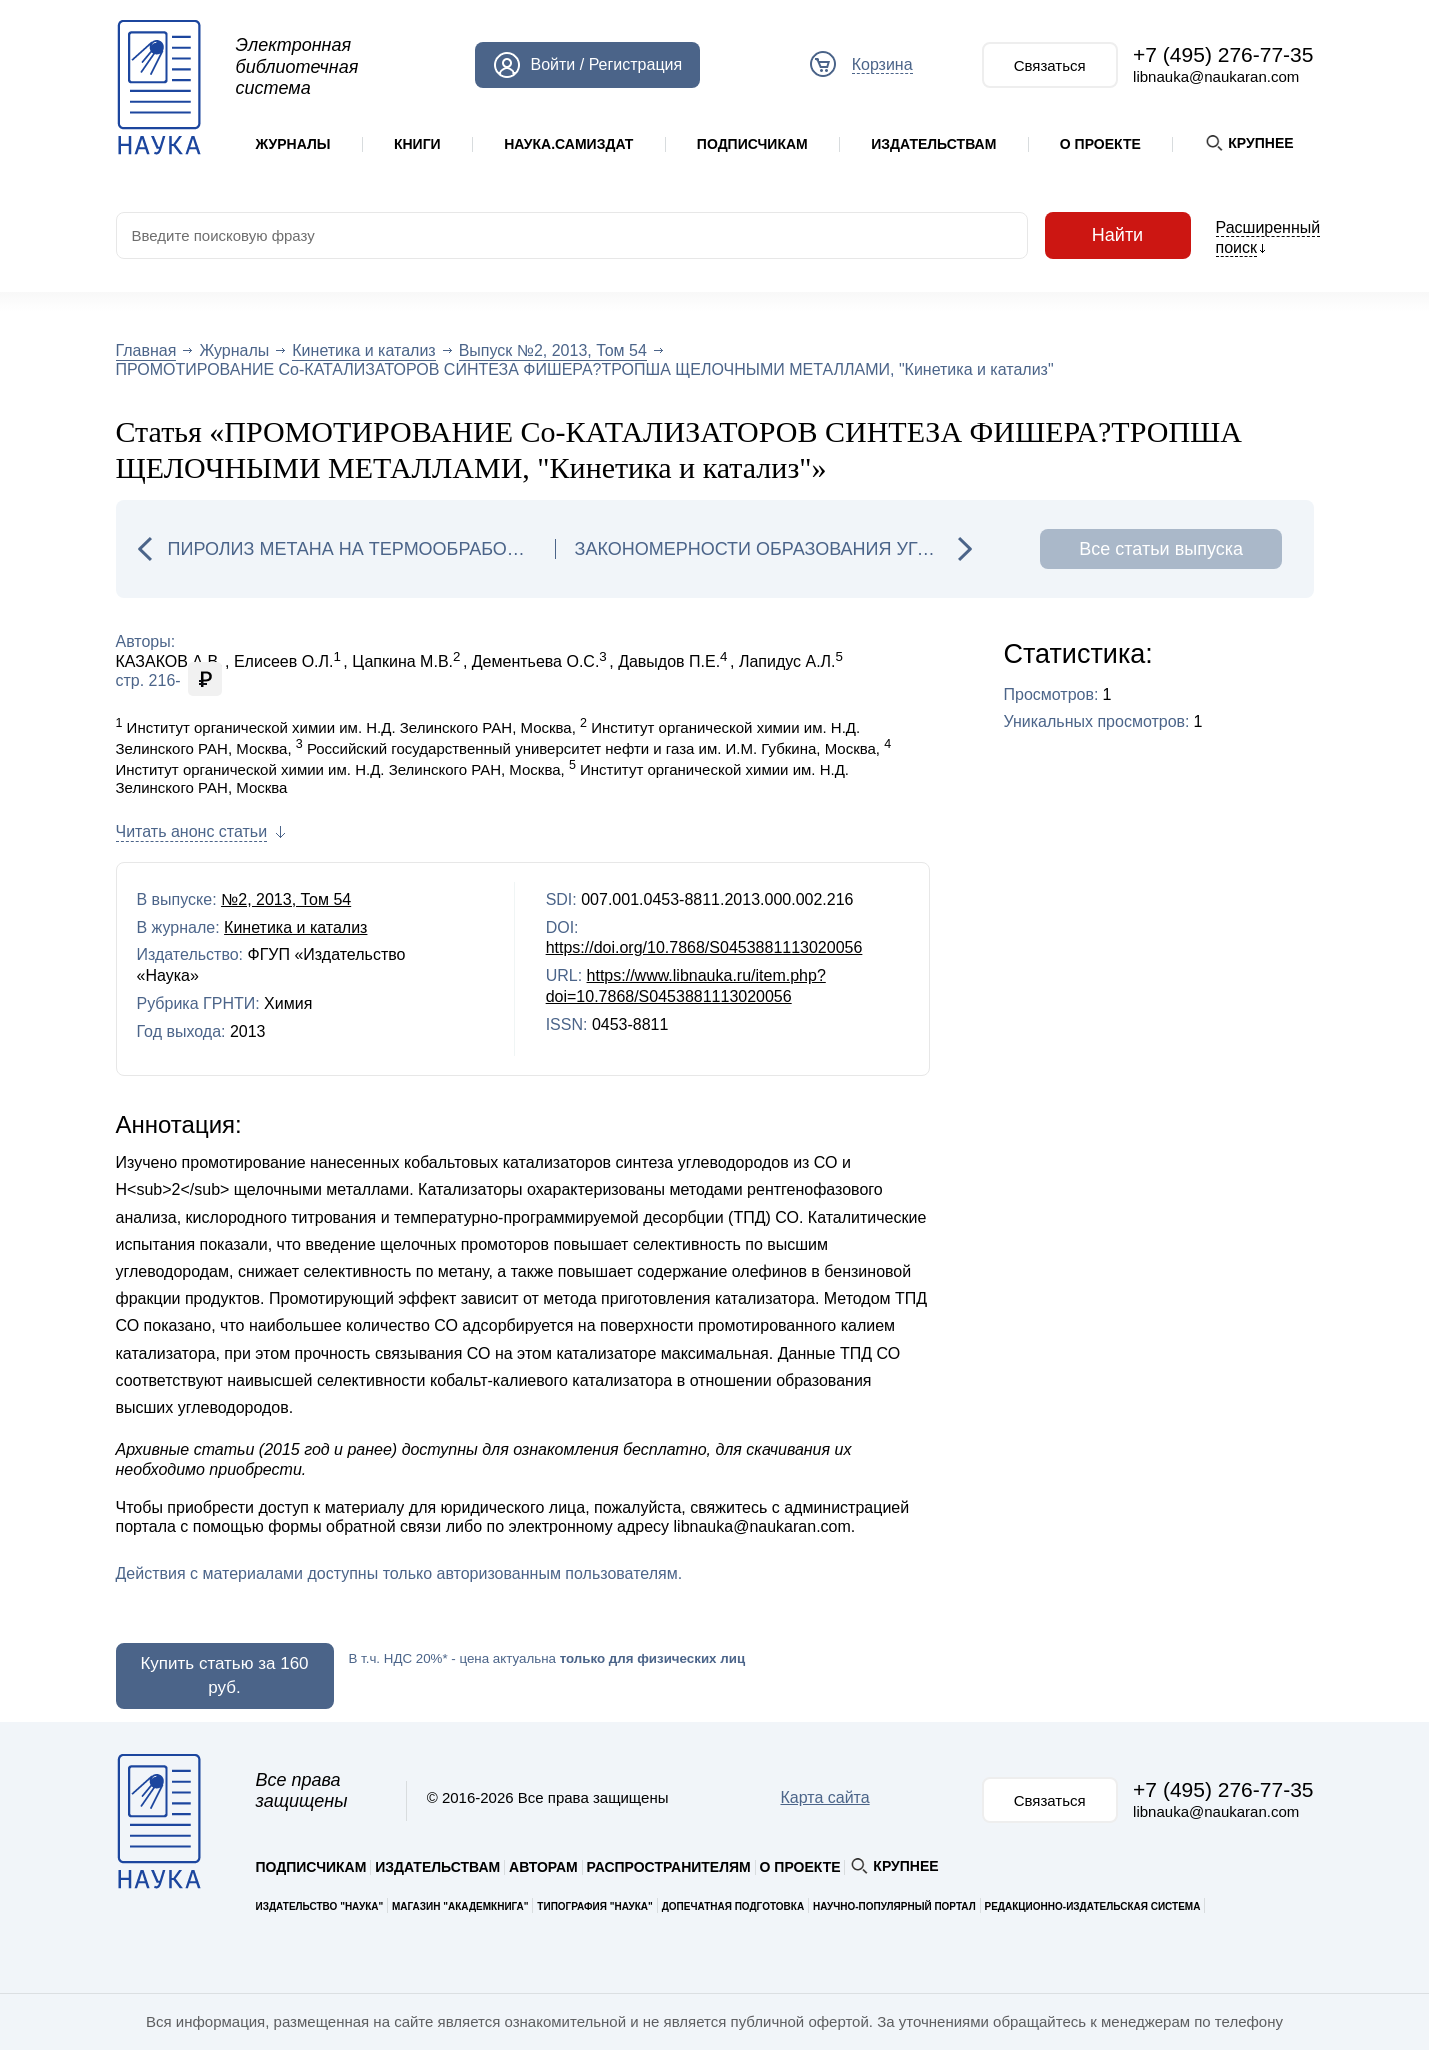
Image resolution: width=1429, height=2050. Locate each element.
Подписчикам (752, 144)
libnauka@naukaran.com (1216, 76)
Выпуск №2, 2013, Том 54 (553, 350)
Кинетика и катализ (363, 350)
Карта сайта (824, 1797)
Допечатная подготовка (733, 1906)
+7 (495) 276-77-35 (1223, 54)
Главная (146, 350)
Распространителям (669, 1867)
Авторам (543, 1867)
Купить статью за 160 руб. (224, 1675)
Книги (417, 144)
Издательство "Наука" (320, 1906)
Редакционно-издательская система (1093, 1906)
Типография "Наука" (594, 1906)
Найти (1118, 235)
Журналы (293, 144)
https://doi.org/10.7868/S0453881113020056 (704, 947)
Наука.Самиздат (568, 144)
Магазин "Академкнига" (460, 1906)
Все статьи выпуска (1161, 549)
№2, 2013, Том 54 (286, 899)
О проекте (1100, 144)
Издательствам (933, 144)
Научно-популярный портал (894, 1906)
